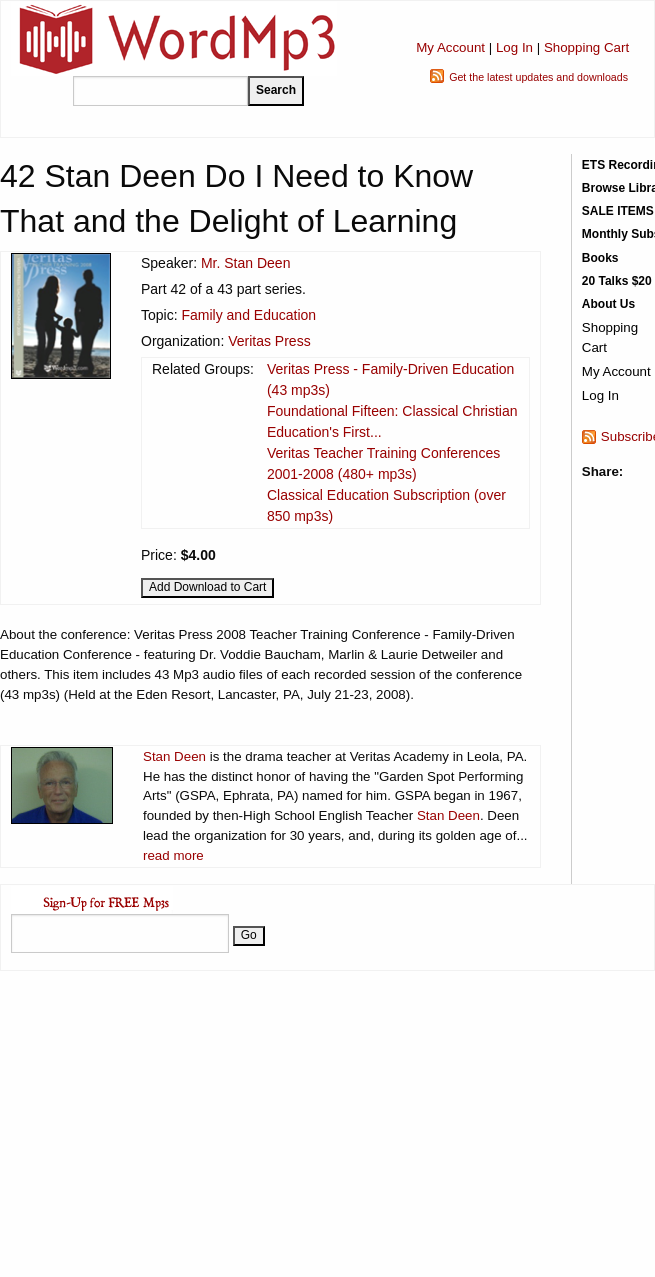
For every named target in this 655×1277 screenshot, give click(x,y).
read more (173, 855)
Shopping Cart (586, 47)
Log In (514, 47)
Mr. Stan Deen (246, 263)
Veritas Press (269, 341)
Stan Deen (174, 756)
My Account (450, 47)
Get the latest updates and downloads (538, 77)
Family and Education (248, 315)
